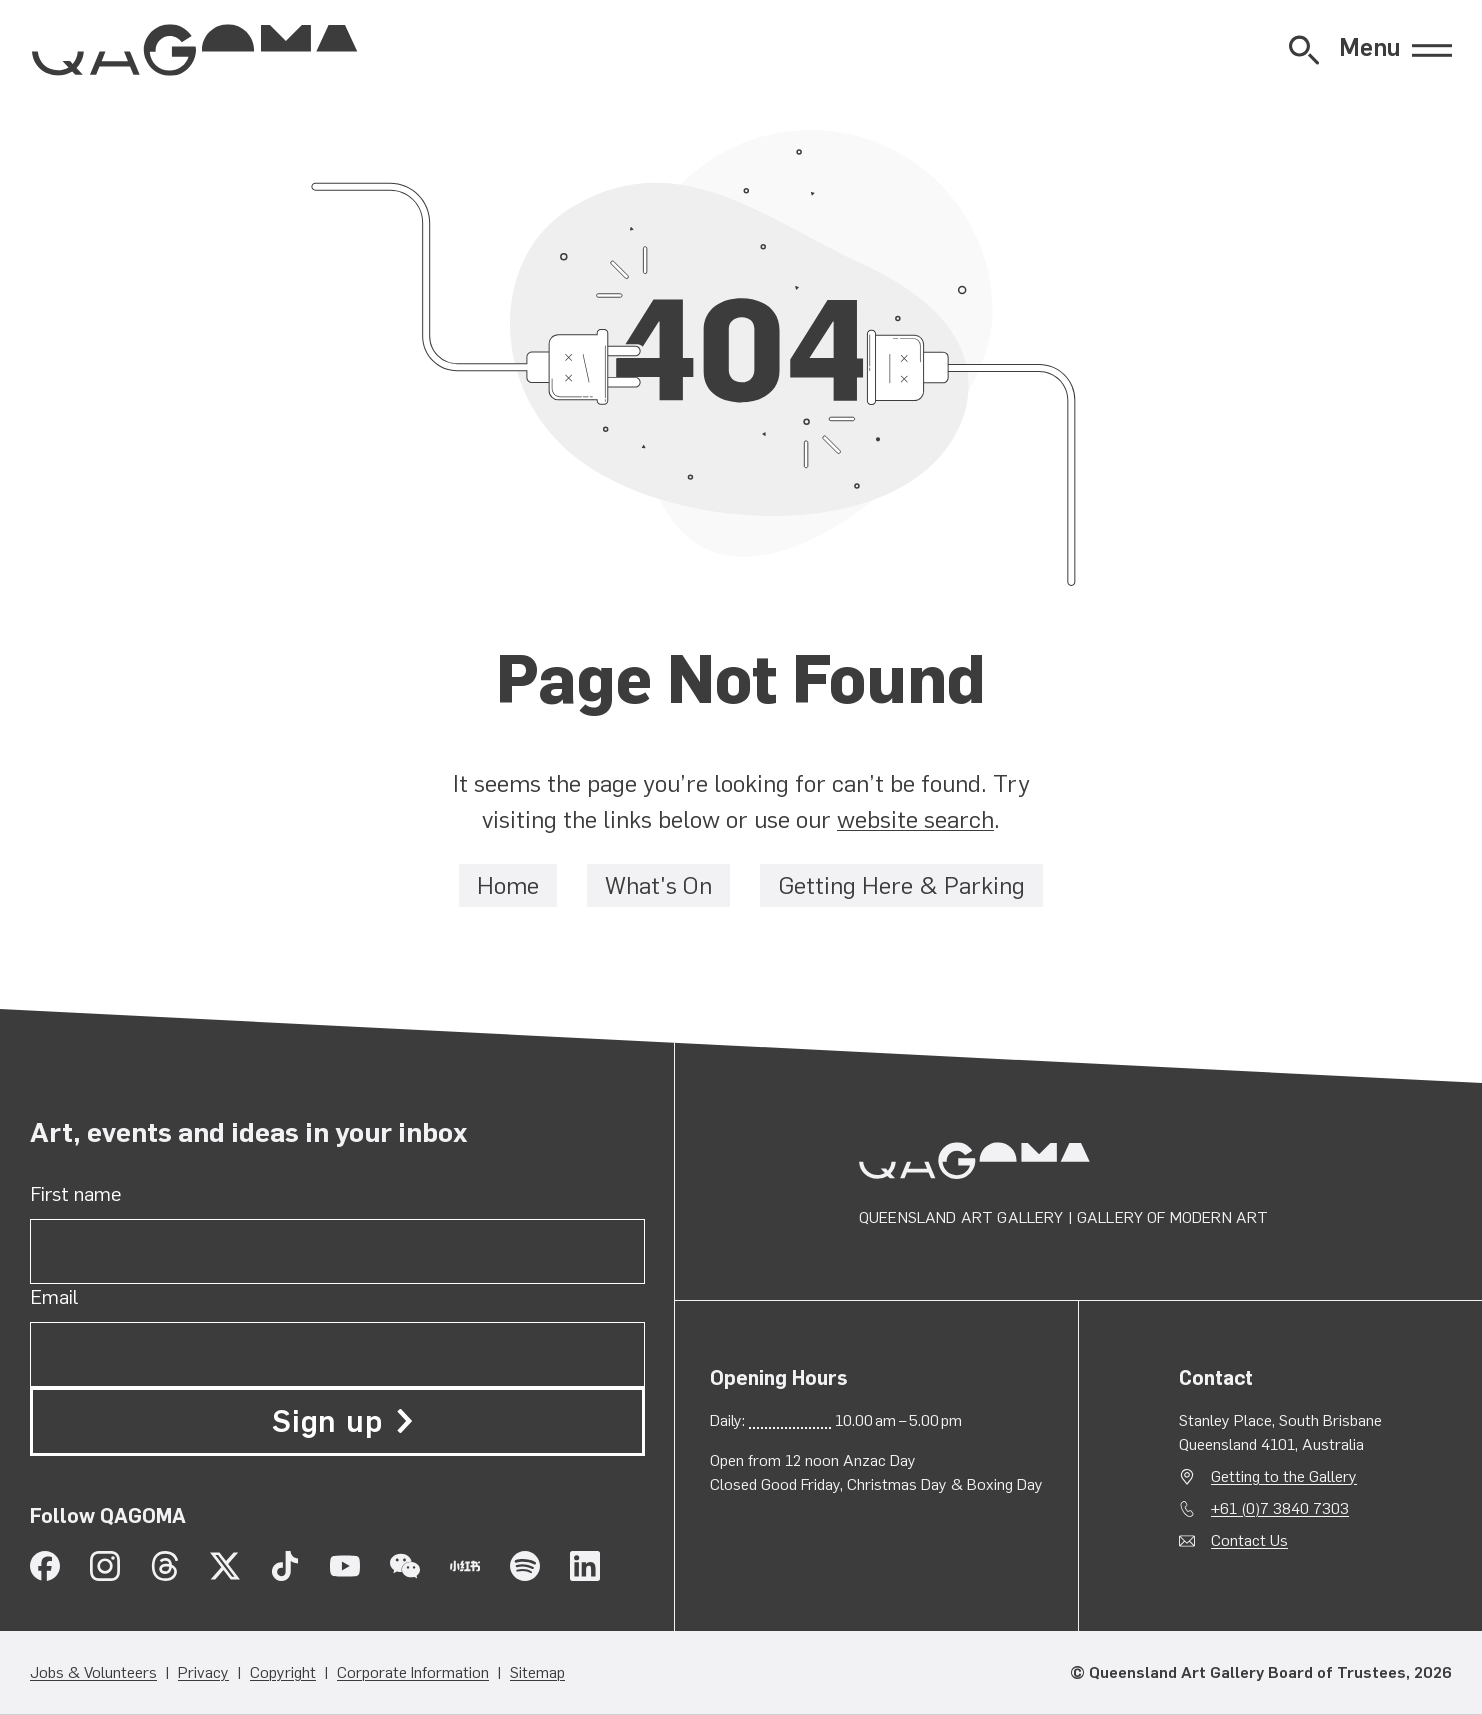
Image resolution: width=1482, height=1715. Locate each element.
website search (915, 819)
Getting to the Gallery (1284, 1476)
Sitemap (537, 1672)
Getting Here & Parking (901, 885)
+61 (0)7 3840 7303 (1280, 1508)
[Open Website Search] (1304, 50)
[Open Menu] (1395, 50)
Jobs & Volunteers (93, 1672)
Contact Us (1249, 1540)
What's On (658, 885)
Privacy (203, 1672)
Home (508, 885)
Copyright (283, 1672)
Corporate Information (413, 1672)
